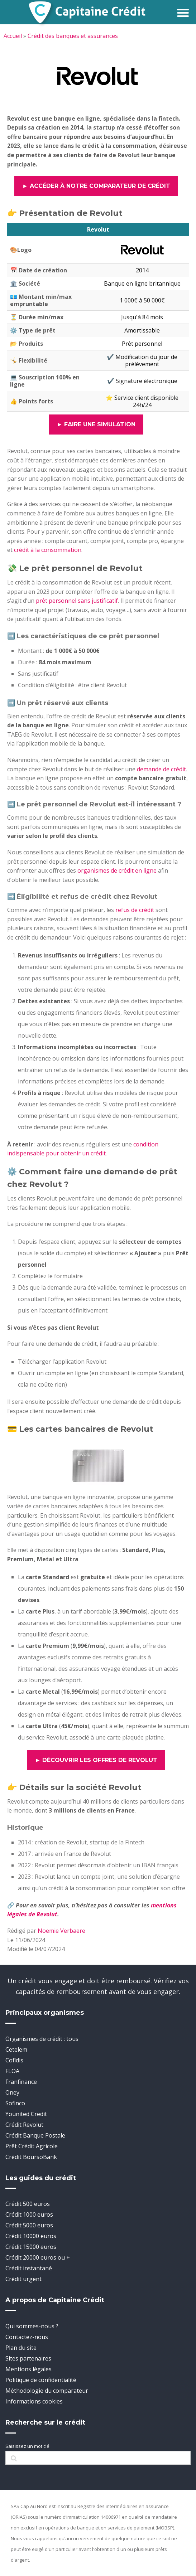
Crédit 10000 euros (30, 2236)
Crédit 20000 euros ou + (37, 2257)
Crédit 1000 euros (29, 2214)
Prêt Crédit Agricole (31, 2146)
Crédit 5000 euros (29, 2225)
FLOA (12, 2071)
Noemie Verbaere (61, 1931)
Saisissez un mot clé (27, 2446)
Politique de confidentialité (40, 2380)
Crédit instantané (28, 2268)
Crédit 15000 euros (30, 2247)
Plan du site (21, 2348)
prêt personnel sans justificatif (77, 601)
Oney (12, 2092)
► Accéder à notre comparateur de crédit (96, 186)
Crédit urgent (23, 2279)
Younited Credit (26, 2114)
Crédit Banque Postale (35, 2135)
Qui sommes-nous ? (31, 2326)
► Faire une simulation (96, 424)
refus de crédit (134, 910)
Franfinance (21, 2082)
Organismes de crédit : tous (41, 2039)
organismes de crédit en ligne (117, 870)
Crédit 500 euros (27, 2204)
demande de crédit (161, 769)
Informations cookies (34, 2401)
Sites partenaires (28, 2358)
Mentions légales (28, 2369)
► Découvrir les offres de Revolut (96, 1760)
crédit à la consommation (47, 550)
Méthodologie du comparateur (46, 2391)
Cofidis (14, 2060)
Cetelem (16, 2049)
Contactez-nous (26, 2337)
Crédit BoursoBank (31, 2157)
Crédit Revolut (24, 2125)
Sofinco (15, 2103)
